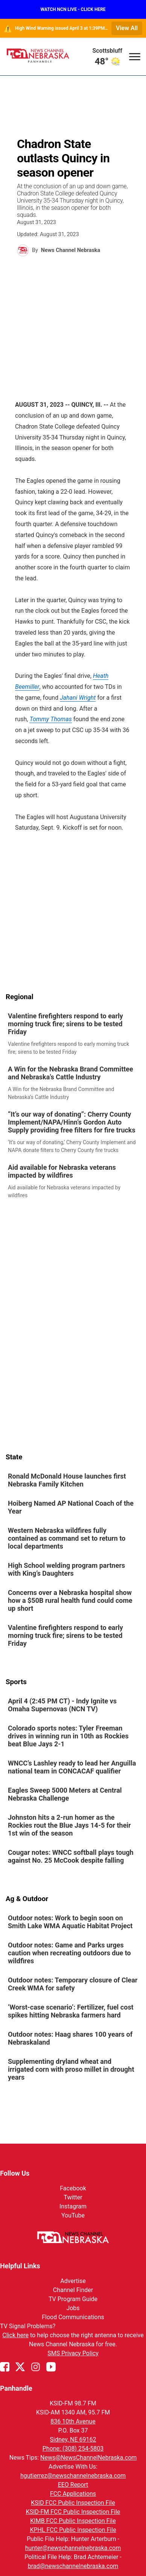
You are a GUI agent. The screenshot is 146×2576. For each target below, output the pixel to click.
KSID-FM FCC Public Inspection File (73, 2511)
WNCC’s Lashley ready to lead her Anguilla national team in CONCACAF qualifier (72, 1767)
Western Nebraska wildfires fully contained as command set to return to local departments (66, 1538)
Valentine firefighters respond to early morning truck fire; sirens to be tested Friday (65, 1024)
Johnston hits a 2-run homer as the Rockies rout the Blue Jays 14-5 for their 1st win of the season (69, 1825)
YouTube (73, 2215)
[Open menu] (134, 56)
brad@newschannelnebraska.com (73, 2566)
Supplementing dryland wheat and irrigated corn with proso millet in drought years (71, 2069)
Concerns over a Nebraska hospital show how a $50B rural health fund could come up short (70, 1600)
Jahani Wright (78, 697)
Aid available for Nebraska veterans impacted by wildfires (62, 1171)
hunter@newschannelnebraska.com (73, 2548)
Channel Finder (73, 2290)
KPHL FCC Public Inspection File (73, 2529)
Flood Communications (73, 2317)
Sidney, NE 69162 (73, 2439)
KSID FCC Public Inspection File (73, 2502)
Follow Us (14, 2173)
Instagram (73, 2206)
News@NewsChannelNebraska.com (88, 2457)
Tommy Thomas (50, 719)
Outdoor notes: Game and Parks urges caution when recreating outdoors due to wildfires (69, 1953)
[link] (73, 1034)
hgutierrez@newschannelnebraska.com (73, 2475)
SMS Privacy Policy (72, 2353)
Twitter (73, 2197)
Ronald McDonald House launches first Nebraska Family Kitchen (67, 1480)
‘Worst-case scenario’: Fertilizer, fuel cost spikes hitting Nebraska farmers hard (71, 2011)
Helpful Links (20, 2266)
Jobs (72, 2308)
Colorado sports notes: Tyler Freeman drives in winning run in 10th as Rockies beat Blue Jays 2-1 (68, 1736)
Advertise (72, 2281)
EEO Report (73, 2484)
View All (127, 28)
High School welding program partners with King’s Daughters (66, 1569)
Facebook (73, 2188)
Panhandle (16, 2388)
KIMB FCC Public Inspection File (73, 2520)
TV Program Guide (73, 2299)
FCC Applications (73, 2493)
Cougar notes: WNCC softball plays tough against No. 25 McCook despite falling (71, 1856)
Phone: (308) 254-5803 (73, 2448)
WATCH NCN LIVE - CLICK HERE (72, 9)
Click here (15, 2335)
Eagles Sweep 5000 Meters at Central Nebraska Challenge (65, 1794)
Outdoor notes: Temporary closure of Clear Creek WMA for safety (72, 1984)
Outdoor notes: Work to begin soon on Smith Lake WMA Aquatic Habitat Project (70, 1922)
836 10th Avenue (72, 2421)
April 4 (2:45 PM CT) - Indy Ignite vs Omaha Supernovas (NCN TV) (62, 1705)
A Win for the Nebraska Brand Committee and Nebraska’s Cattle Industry (70, 1073)
